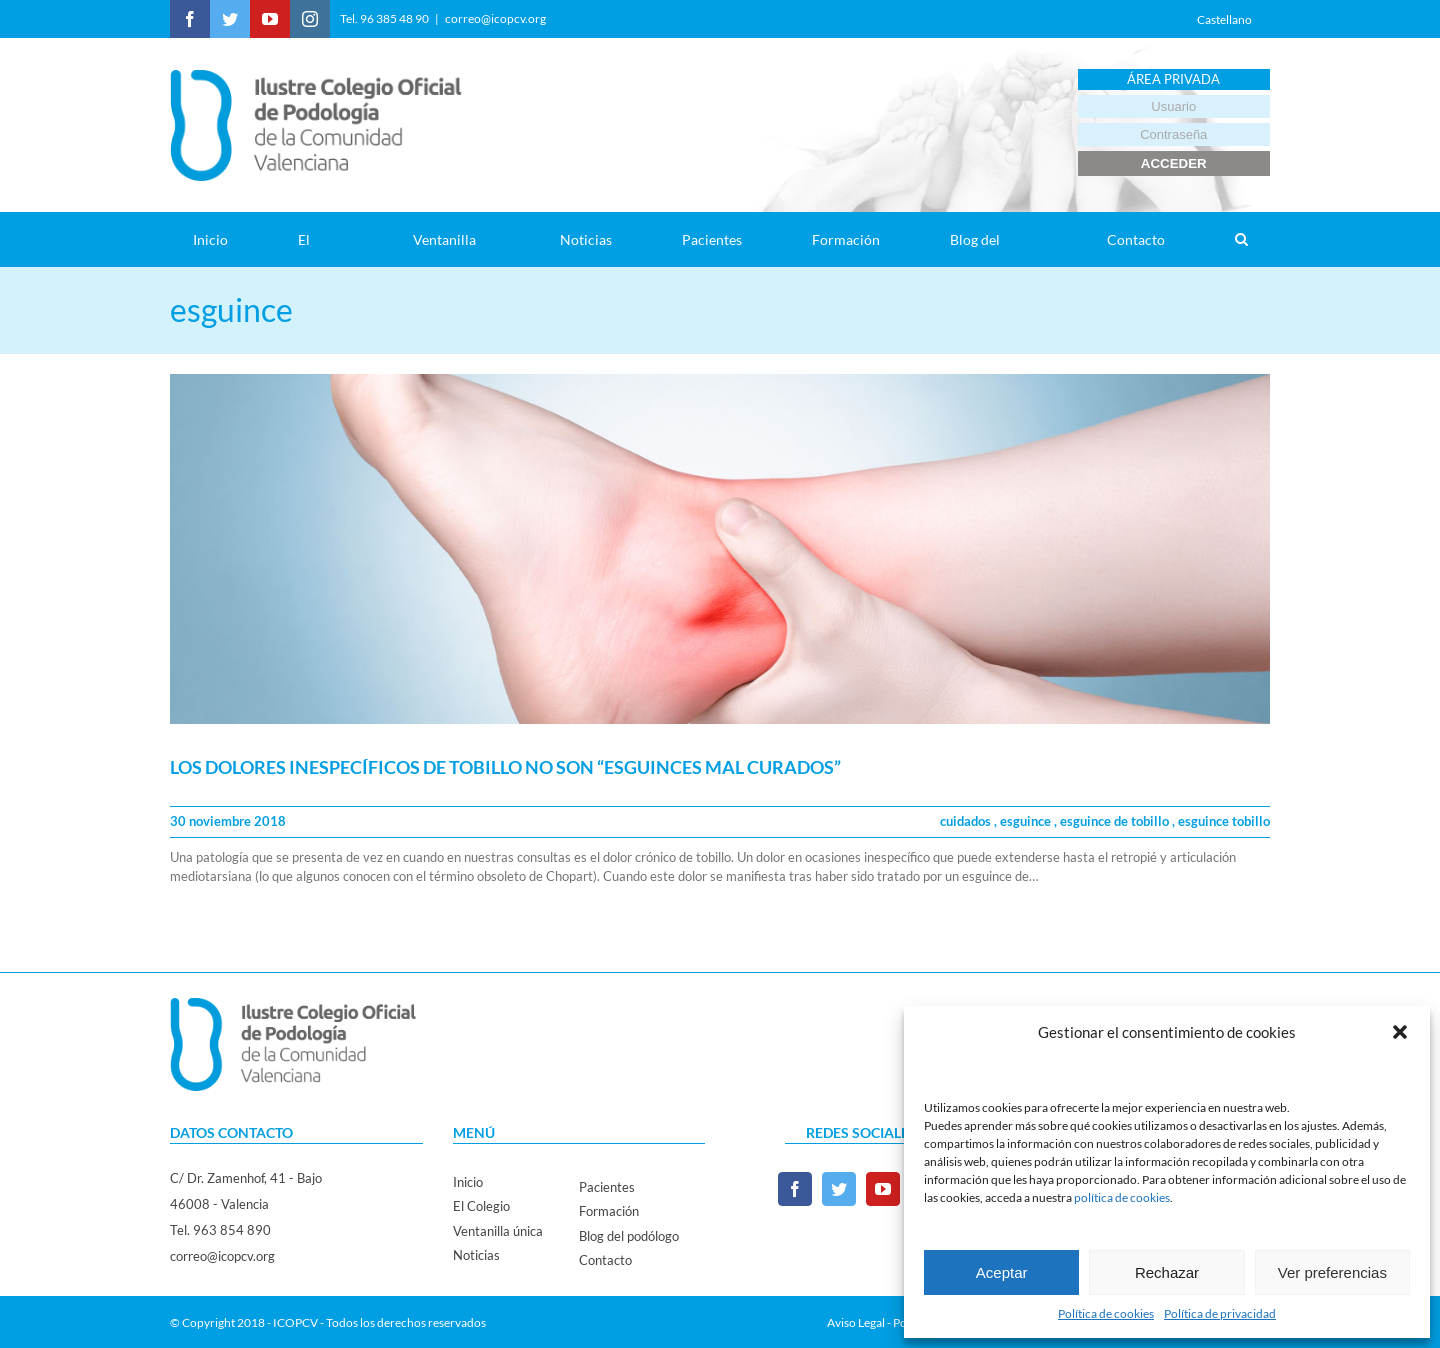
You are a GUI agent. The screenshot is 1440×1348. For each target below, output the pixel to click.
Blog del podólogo (629, 1236)
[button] (1400, 1032)
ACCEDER (1174, 163)
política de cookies (1122, 1197)
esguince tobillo (1224, 821)
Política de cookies (1106, 1313)
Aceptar (1002, 1272)
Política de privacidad (1220, 1313)
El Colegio (481, 1206)
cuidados (967, 821)
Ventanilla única (498, 1231)
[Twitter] (839, 1189)
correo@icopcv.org (495, 18)
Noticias (476, 1255)
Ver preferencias (1332, 1272)
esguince (1027, 821)
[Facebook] (795, 1189)
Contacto (605, 1260)
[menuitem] (222, 239)
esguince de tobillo (1116, 821)
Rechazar (1167, 1272)
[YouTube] (883, 1189)
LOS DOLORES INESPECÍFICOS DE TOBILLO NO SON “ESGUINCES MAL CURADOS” (505, 767)
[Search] (1241, 239)
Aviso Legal (856, 1322)
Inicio (468, 1182)
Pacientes (607, 1187)
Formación (609, 1211)
